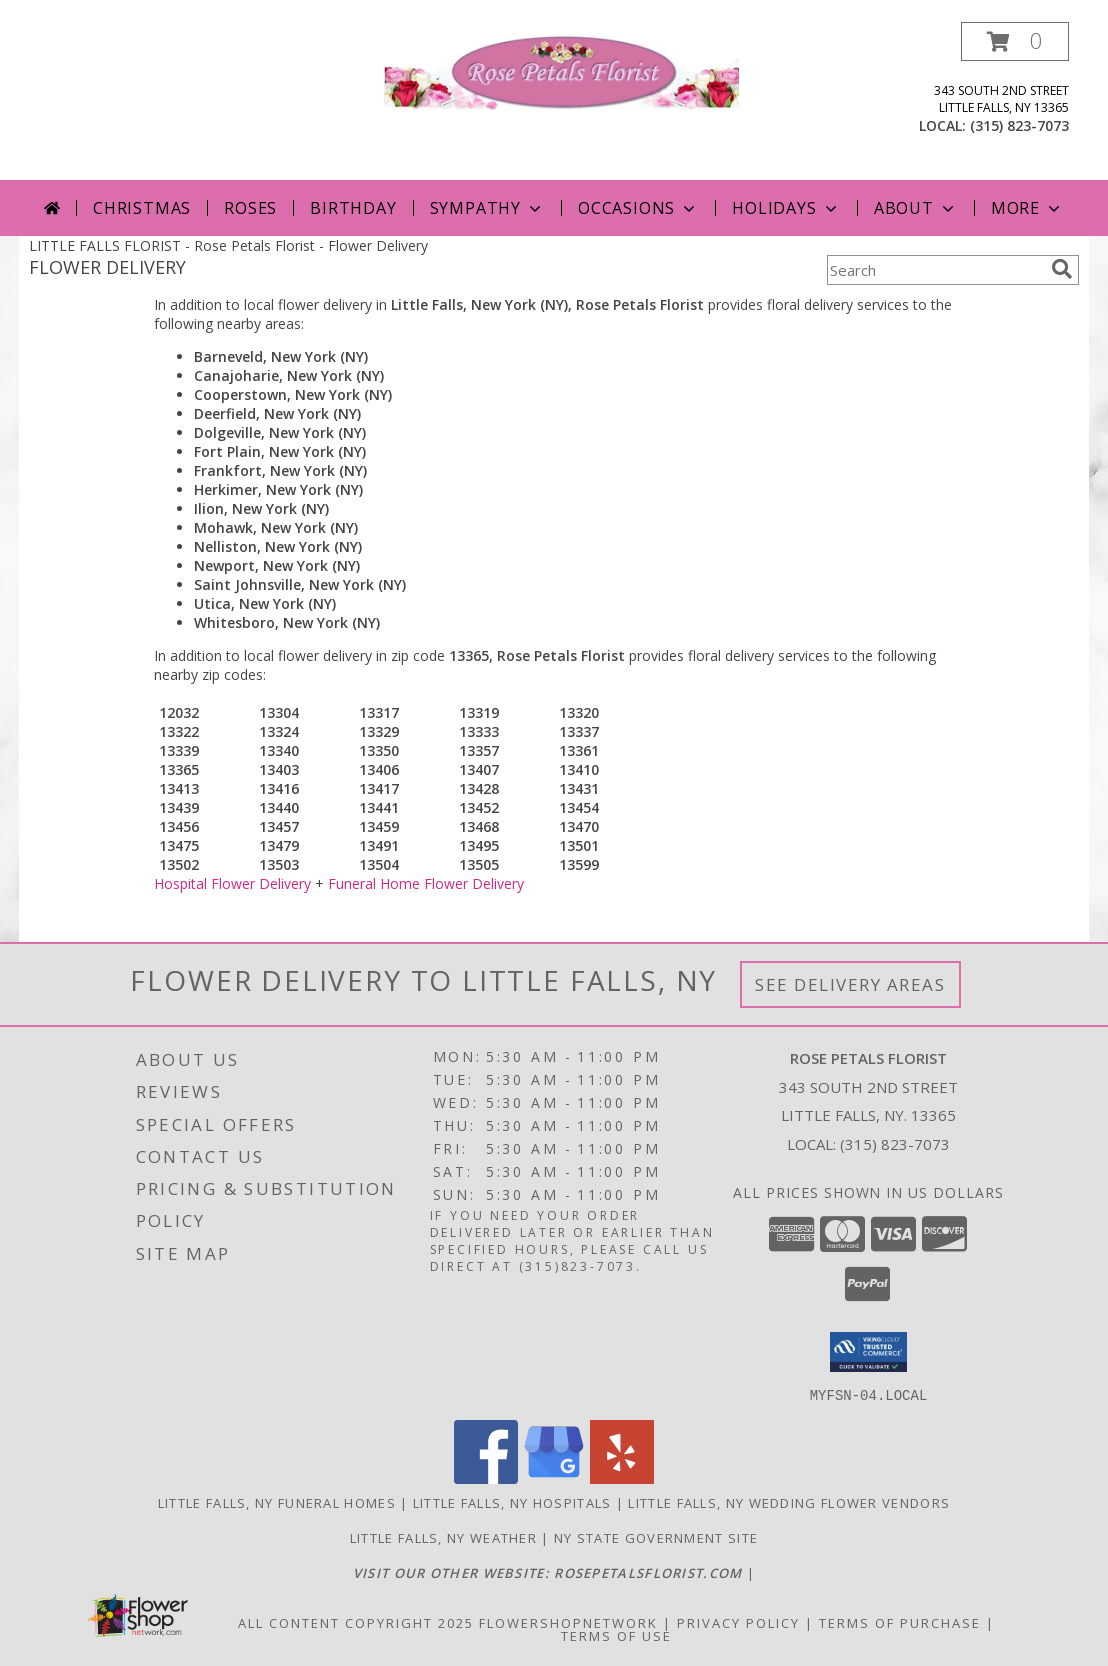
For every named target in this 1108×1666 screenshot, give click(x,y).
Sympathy (487, 208)
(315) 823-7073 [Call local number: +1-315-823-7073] (1019, 125)
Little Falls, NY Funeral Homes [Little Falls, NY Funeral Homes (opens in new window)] (277, 1502)
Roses (250, 208)
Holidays (786, 208)
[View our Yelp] (622, 1477)
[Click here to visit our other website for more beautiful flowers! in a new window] (550, 1572)
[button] (1015, 41)
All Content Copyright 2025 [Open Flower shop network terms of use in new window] (356, 1622)
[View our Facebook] (486, 1477)
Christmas (142, 208)
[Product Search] (935, 270)
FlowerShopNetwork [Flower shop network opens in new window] (568, 1622)
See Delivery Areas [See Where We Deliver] (850, 984)
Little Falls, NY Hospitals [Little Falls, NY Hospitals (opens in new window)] (512, 1502)
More (1027, 208)
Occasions (638, 208)
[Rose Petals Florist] (561, 70)
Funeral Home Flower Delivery (426, 883)
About (916, 208)
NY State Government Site (656, 1537)
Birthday (353, 208)
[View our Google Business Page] (554, 1477)
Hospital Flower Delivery (232, 883)
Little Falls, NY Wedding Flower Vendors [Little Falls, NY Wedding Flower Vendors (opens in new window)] (789, 1502)
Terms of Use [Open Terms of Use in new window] (616, 1635)
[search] (1062, 269)
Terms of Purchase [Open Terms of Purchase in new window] (900, 1622)
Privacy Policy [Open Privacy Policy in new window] (738, 1622)
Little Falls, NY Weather (443, 1537)
